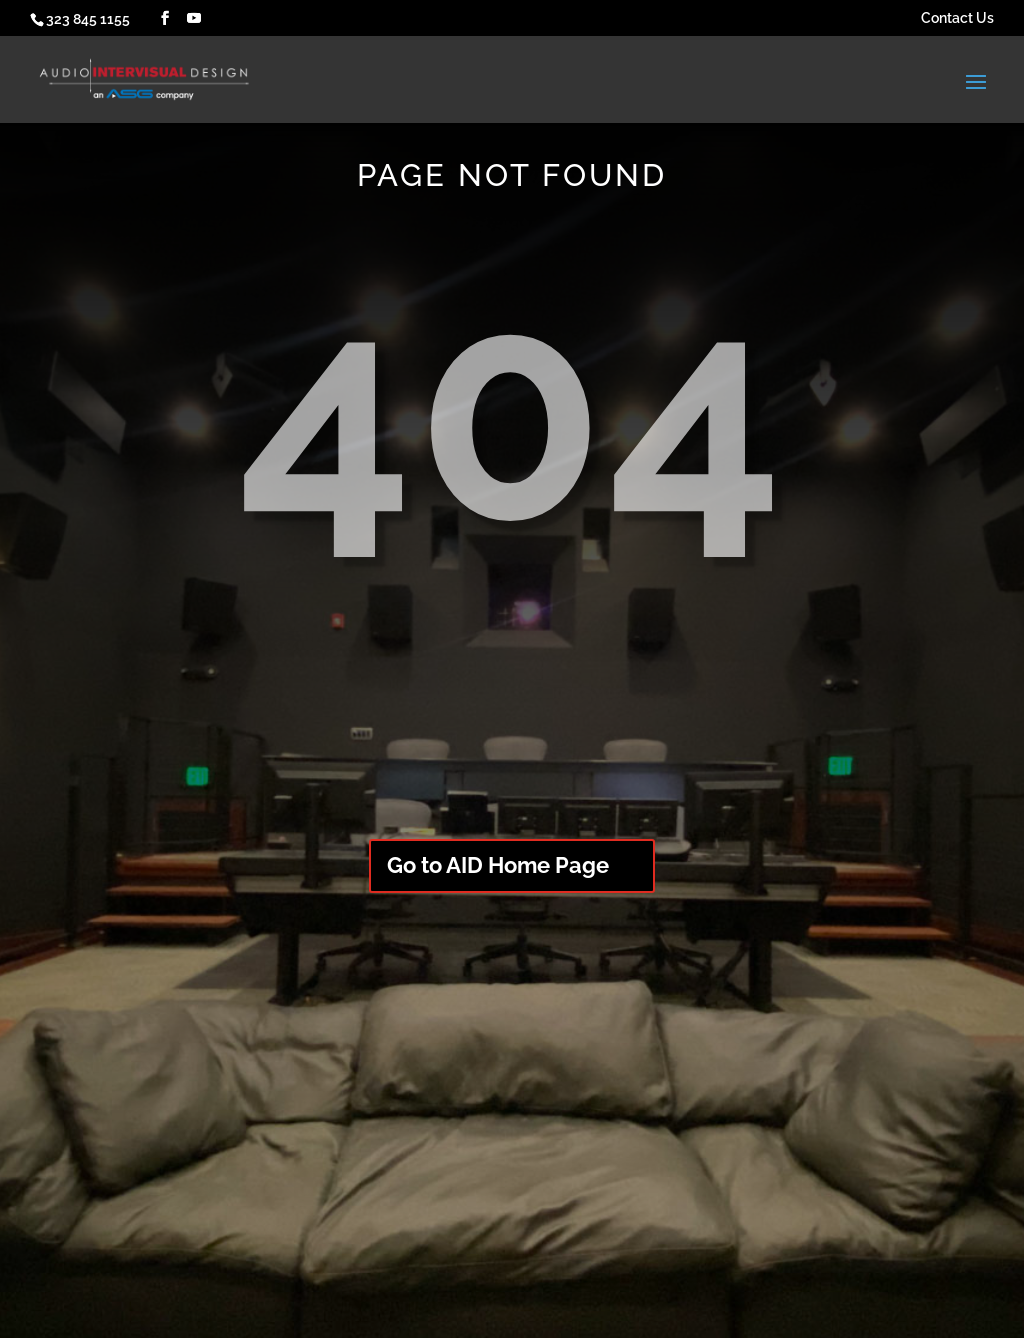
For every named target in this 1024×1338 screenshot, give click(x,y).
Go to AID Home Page (498, 865)
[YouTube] (194, 18)
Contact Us (957, 18)
